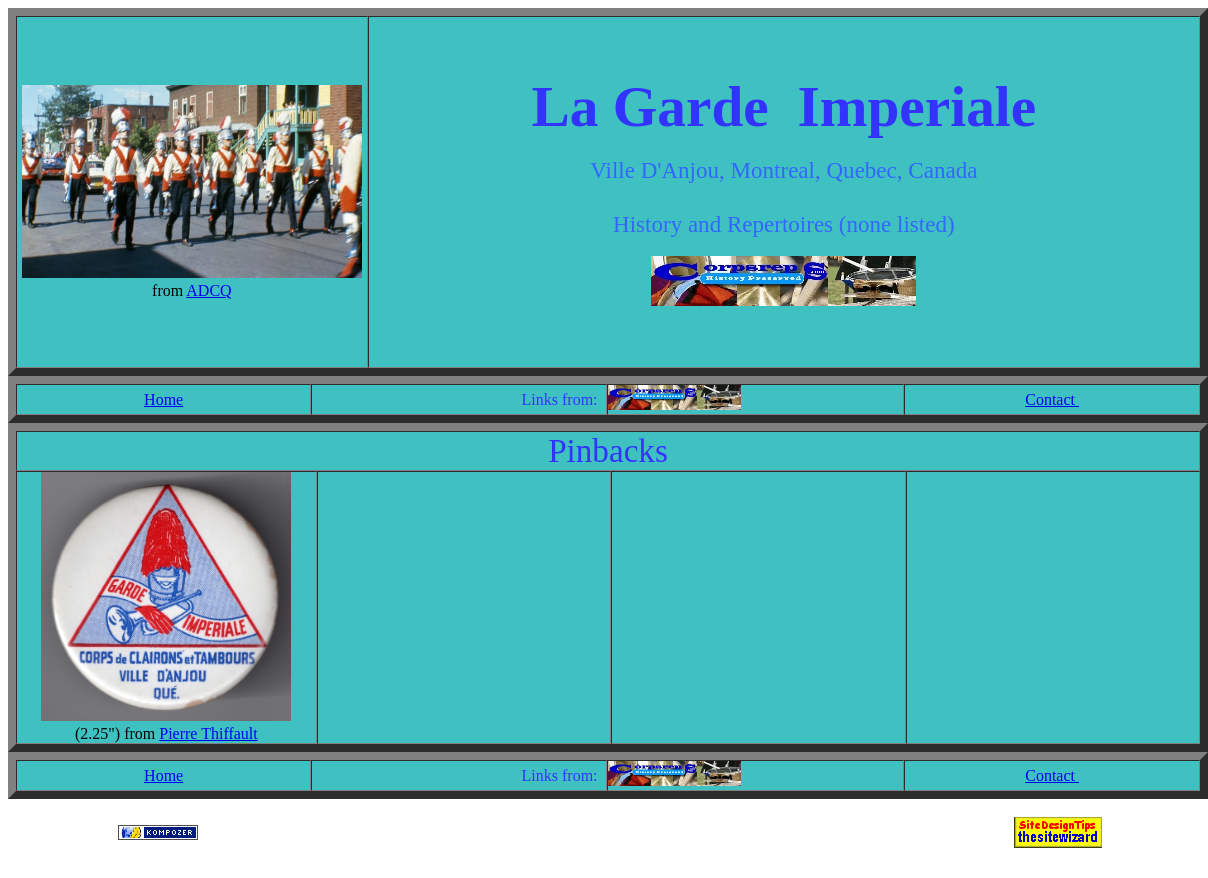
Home (163, 399)
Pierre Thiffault (208, 733)
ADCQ (208, 290)
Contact (1052, 399)
